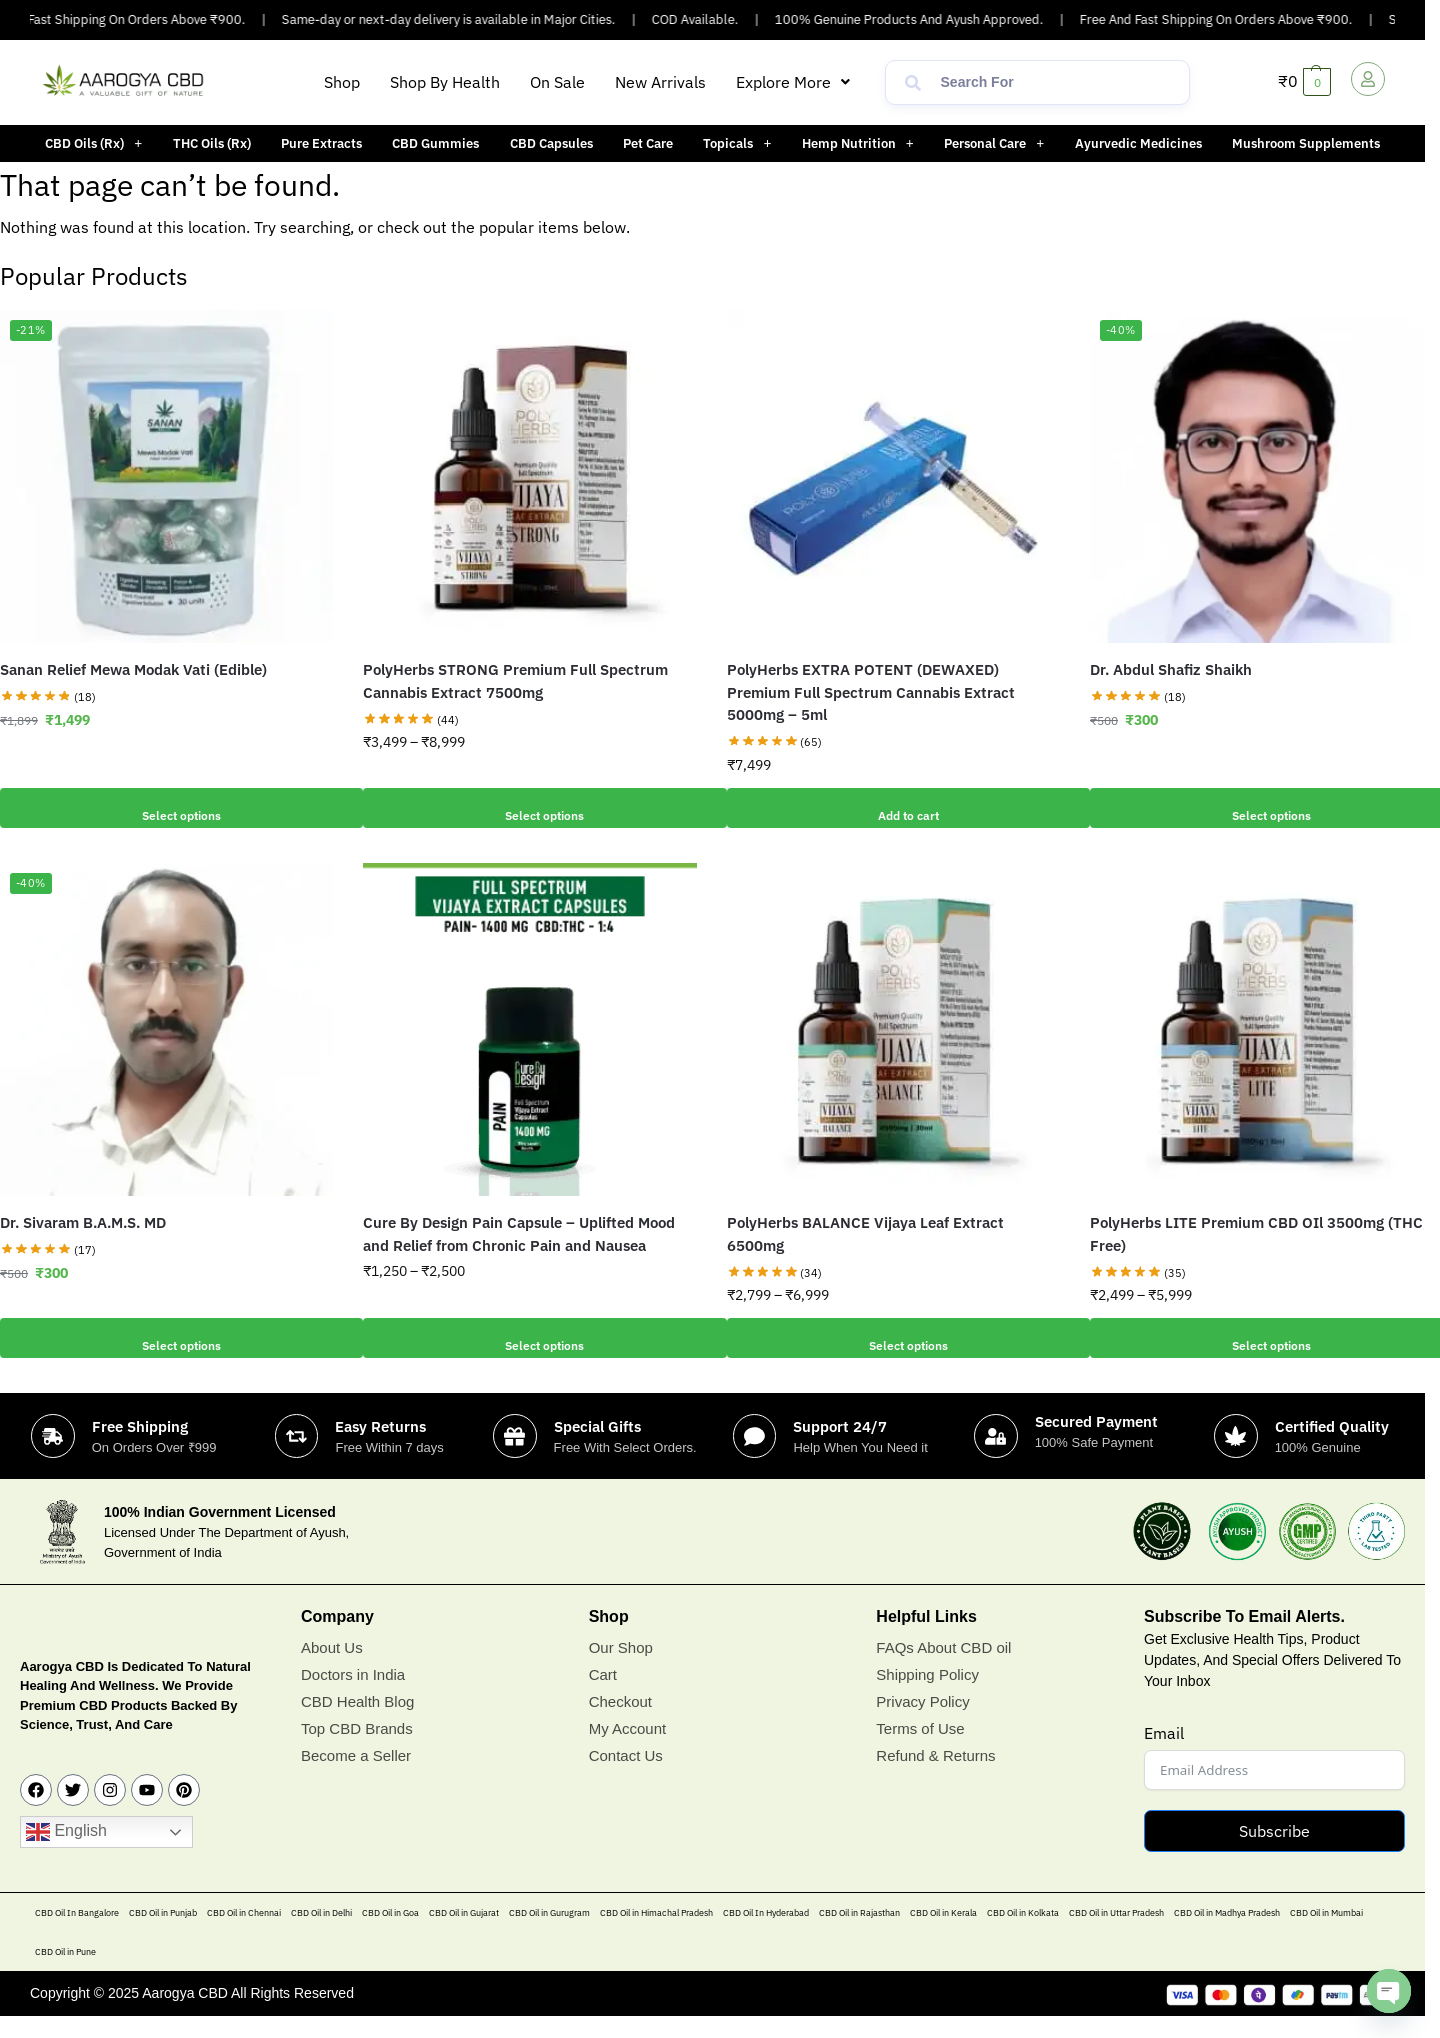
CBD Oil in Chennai (244, 1934)
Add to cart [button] (893, 808)
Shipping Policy (927, 1696)
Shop (342, 82)
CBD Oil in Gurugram (549, 1934)
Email (1164, 1755)
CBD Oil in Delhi (321, 1934)
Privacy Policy (922, 1723)
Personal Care (994, 143)
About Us (332, 1669)
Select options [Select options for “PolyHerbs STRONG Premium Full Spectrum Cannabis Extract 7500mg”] (530, 808)
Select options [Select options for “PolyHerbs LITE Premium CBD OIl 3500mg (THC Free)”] (1257, 1338)
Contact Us (626, 1777)
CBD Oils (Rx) (93, 143)
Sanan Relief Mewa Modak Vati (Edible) (133, 669)
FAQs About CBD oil (943, 1669)
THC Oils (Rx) (212, 143)
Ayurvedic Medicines (1138, 143)
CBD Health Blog (357, 1723)
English (66, 1854)
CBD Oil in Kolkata (1023, 1934)
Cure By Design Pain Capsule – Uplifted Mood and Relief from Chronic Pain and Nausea (519, 1234)
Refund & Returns (935, 1777)
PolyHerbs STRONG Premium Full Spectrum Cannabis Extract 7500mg (515, 681)
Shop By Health (445, 82)
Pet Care (648, 143)
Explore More (793, 82)
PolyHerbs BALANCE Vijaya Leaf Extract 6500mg (865, 1234)
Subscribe (1274, 1853)
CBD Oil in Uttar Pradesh (1116, 1934)
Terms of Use (920, 1750)
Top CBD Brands (357, 1750)
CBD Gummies (435, 143)
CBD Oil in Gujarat (464, 1934)
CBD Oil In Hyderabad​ (766, 1934)
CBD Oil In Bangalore (77, 1934)
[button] (793, 82)
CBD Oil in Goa (390, 1934)
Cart (603, 1696)
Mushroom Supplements (1306, 143)
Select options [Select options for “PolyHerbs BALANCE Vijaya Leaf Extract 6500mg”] (893, 1338)
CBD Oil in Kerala (943, 1934)
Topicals (737, 143)
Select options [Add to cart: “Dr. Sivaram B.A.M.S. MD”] (167, 1338)
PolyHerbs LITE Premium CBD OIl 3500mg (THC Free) (1256, 1234)
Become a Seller (356, 1777)
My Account (628, 1750)
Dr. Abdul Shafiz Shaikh (1171, 669)
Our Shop (621, 1669)
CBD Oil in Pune (65, 1973)
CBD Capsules (551, 143)
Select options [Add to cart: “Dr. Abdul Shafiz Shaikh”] (1257, 808)
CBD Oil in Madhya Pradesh (1227, 1934)
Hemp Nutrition (858, 143)
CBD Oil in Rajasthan (859, 1934)
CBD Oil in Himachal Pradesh (656, 1934)
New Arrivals (660, 82)
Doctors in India (353, 1696)
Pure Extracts (321, 143)
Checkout (620, 1723)
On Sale (557, 82)
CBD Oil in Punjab (163, 1934)
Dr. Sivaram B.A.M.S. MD (83, 1222)
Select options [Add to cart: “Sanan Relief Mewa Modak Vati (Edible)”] (167, 808)
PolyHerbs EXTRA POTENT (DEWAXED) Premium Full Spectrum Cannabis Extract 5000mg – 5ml (871, 692)
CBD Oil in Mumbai (1326, 1934)
